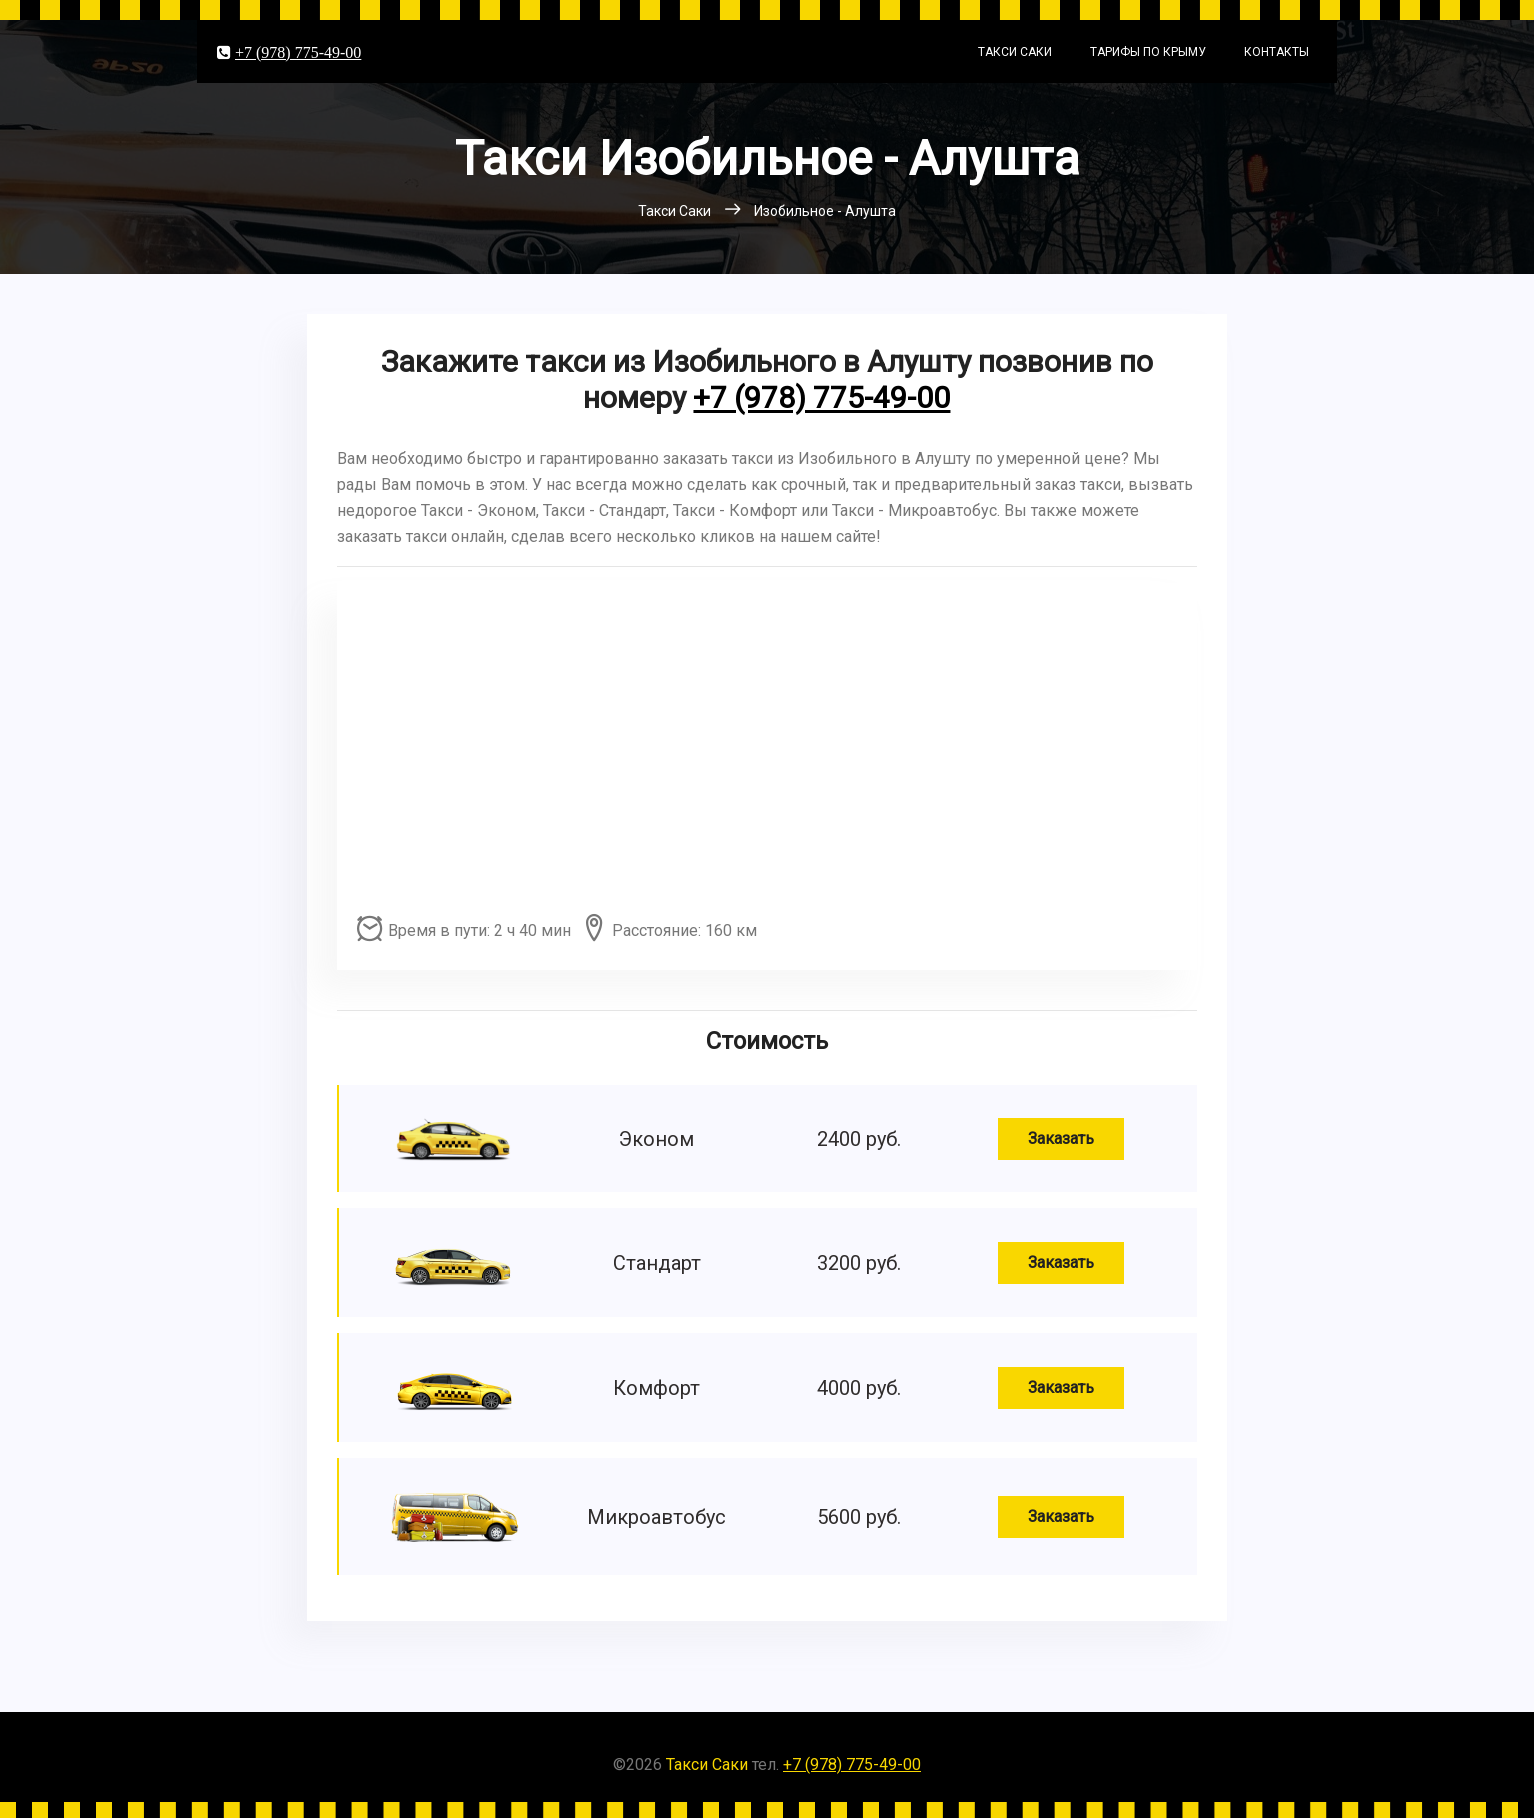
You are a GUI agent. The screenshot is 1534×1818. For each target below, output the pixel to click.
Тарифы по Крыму (1148, 52)
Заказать (1061, 1138)
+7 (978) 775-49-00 (298, 52)
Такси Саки (1015, 52)
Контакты (1276, 52)
